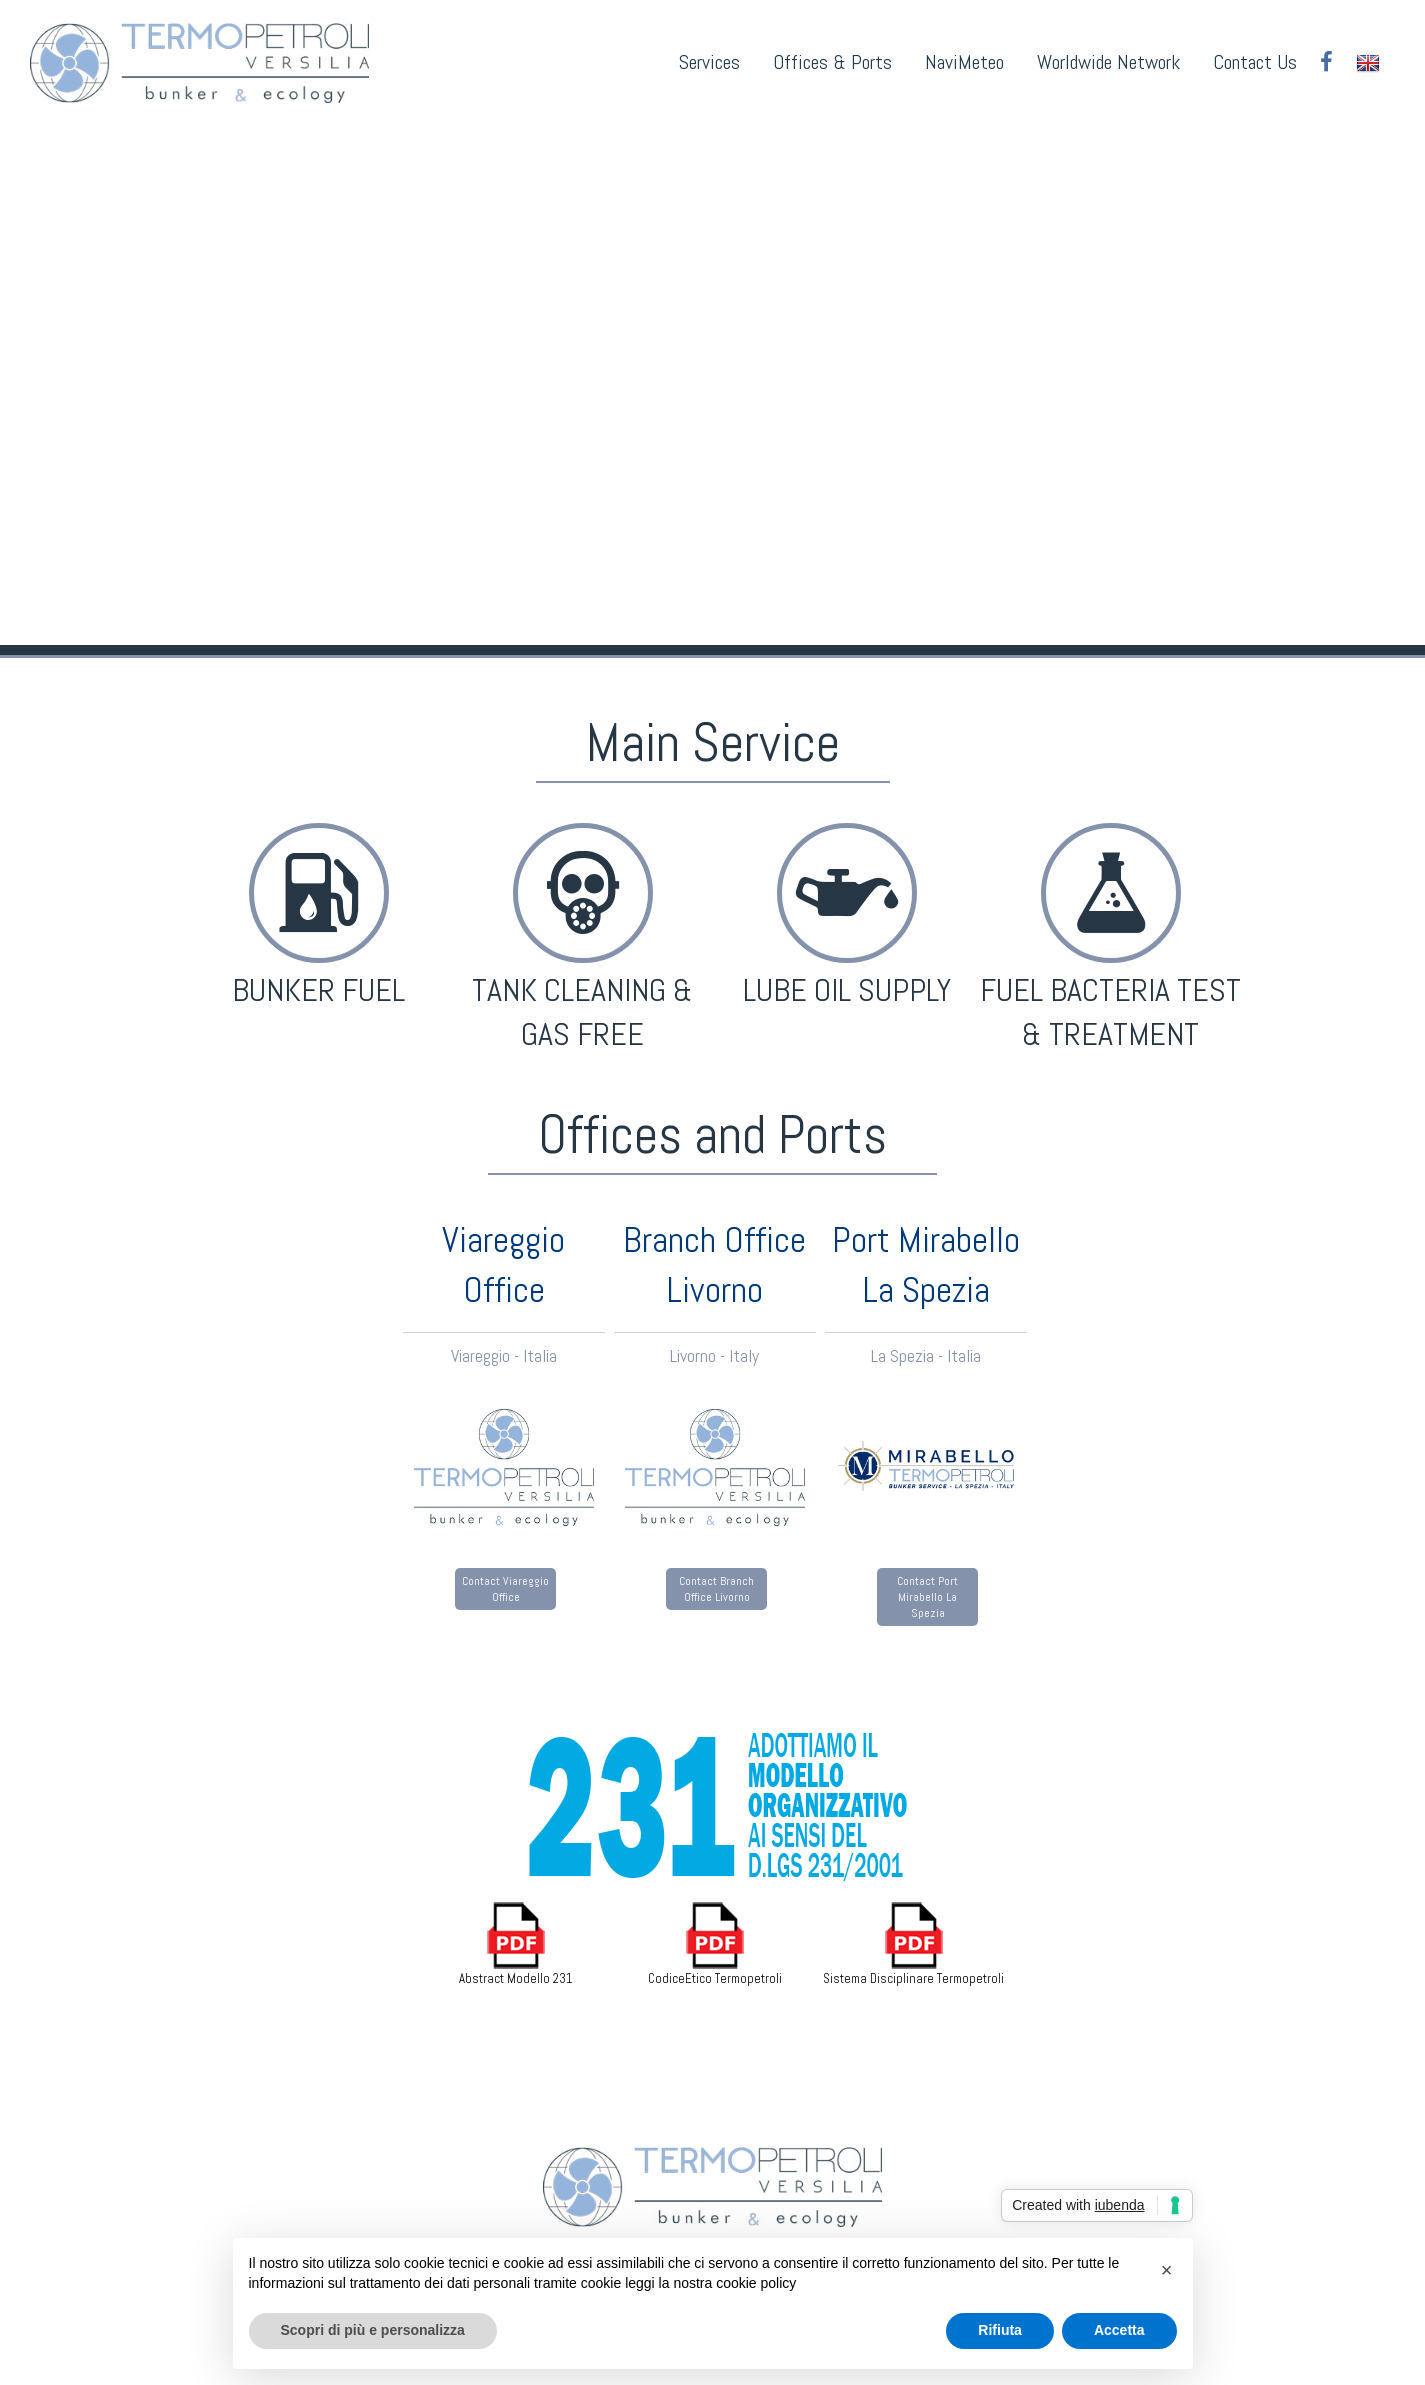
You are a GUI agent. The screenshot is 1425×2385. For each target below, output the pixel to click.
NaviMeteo (964, 62)
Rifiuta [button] (1000, 2330)
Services (709, 62)
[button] (1167, 2270)
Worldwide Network (1108, 62)
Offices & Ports (832, 62)
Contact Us (1255, 62)
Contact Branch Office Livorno (716, 1589)
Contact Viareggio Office (505, 1589)
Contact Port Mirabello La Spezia (927, 1597)
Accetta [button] (1119, 2330)
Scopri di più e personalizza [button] (373, 2330)
